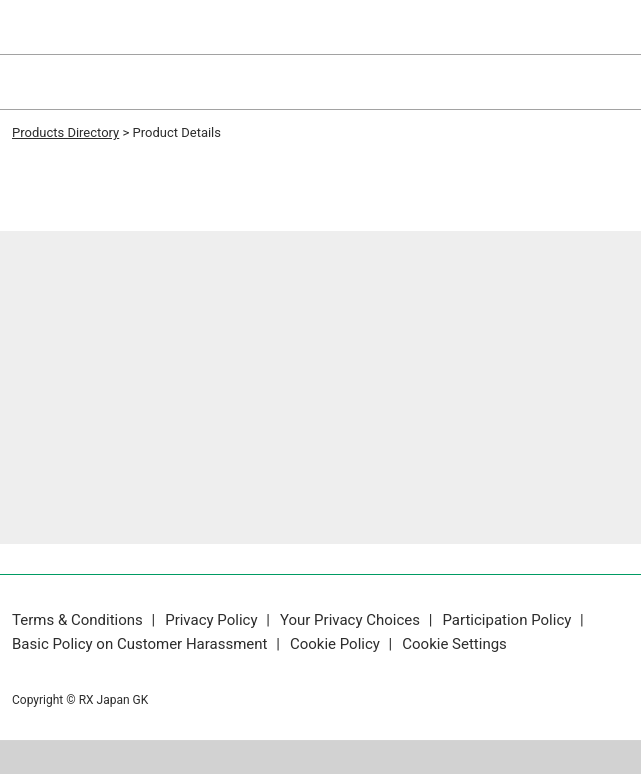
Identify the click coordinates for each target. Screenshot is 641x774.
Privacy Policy (213, 620)
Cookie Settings (454, 644)
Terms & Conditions (79, 620)
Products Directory (65, 132)
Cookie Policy (337, 644)
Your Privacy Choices (352, 620)
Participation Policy (508, 620)
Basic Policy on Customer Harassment (141, 644)
